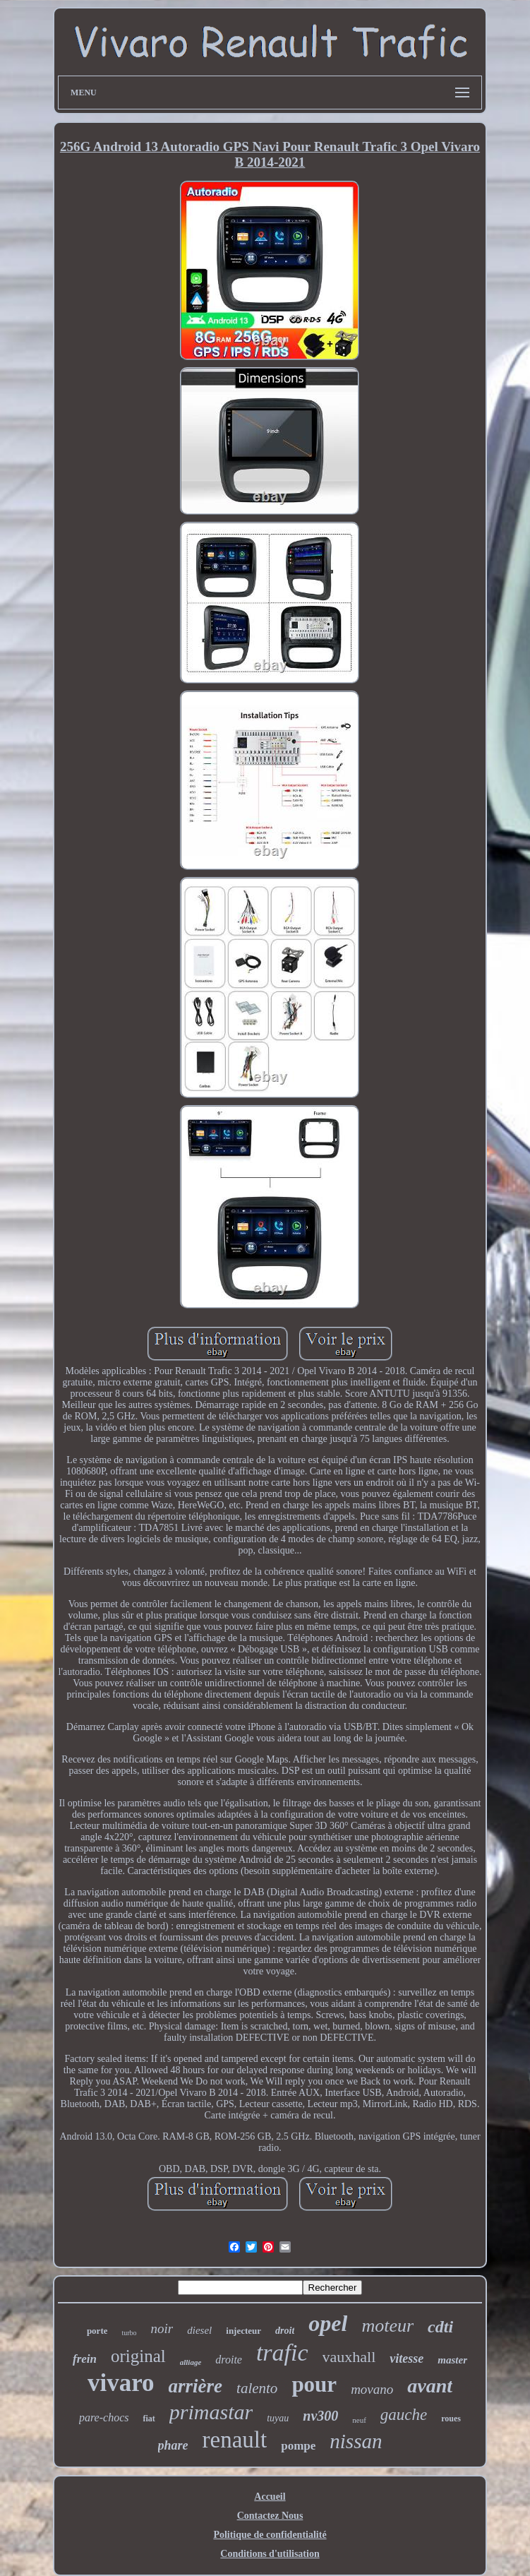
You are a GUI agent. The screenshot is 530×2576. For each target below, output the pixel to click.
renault (235, 2439)
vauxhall (349, 2357)
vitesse (406, 2358)
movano (372, 2389)
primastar (211, 2411)
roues (451, 2418)
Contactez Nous (270, 2515)
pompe (298, 2445)
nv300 (320, 2415)
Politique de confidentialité (269, 2534)
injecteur (243, 2330)
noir (162, 2328)
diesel (199, 2330)
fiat (149, 2418)
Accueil (269, 2496)
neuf (359, 2420)
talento (256, 2388)
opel (327, 2323)
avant (429, 2386)
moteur (387, 2325)
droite (228, 2360)
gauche (403, 2414)
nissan (356, 2441)
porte (97, 2330)
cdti (440, 2327)
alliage (191, 2362)
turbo (128, 2333)
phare (173, 2445)
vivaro (121, 2383)
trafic (282, 2352)
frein (85, 2359)
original (138, 2356)
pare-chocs (104, 2417)
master (452, 2360)
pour (314, 2384)
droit (284, 2330)
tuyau (278, 2418)
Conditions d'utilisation (269, 2553)
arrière (196, 2386)
